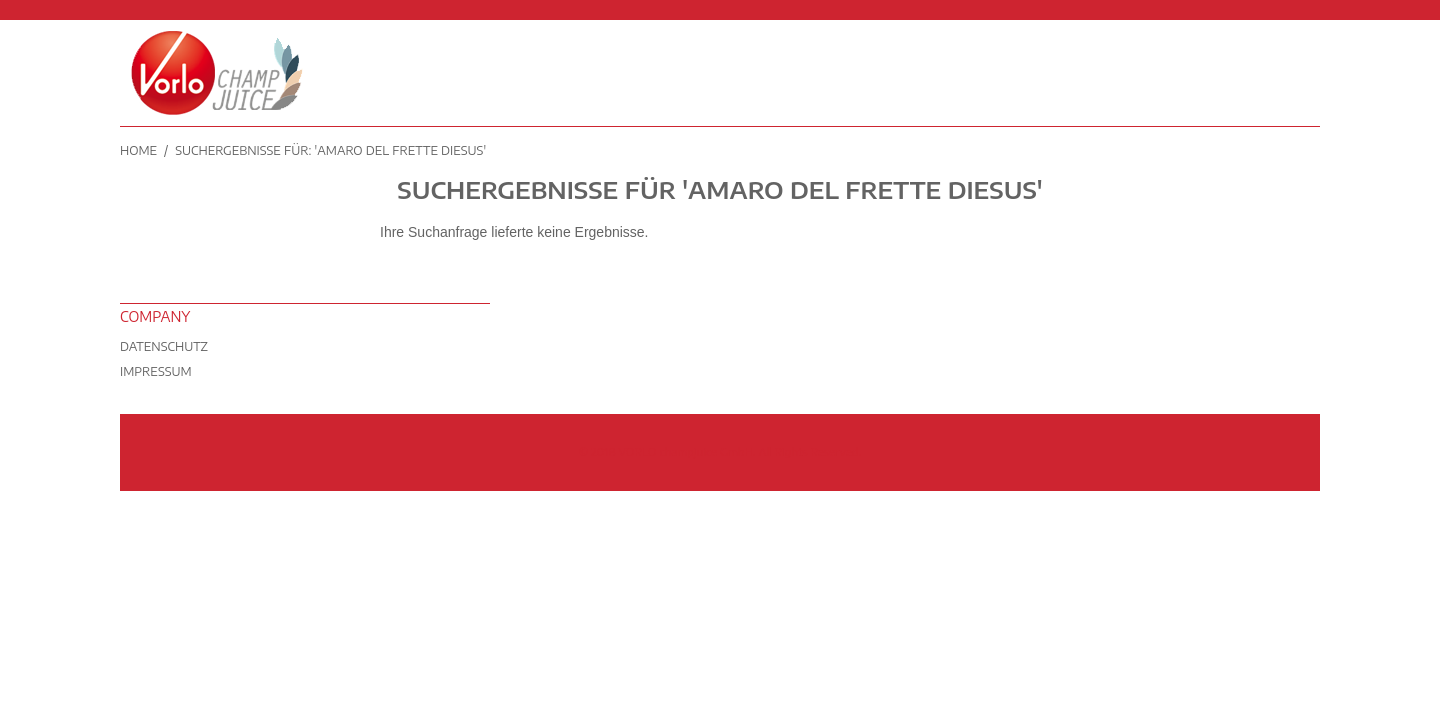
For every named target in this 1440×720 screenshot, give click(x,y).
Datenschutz (164, 346)
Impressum (156, 371)
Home (138, 150)
